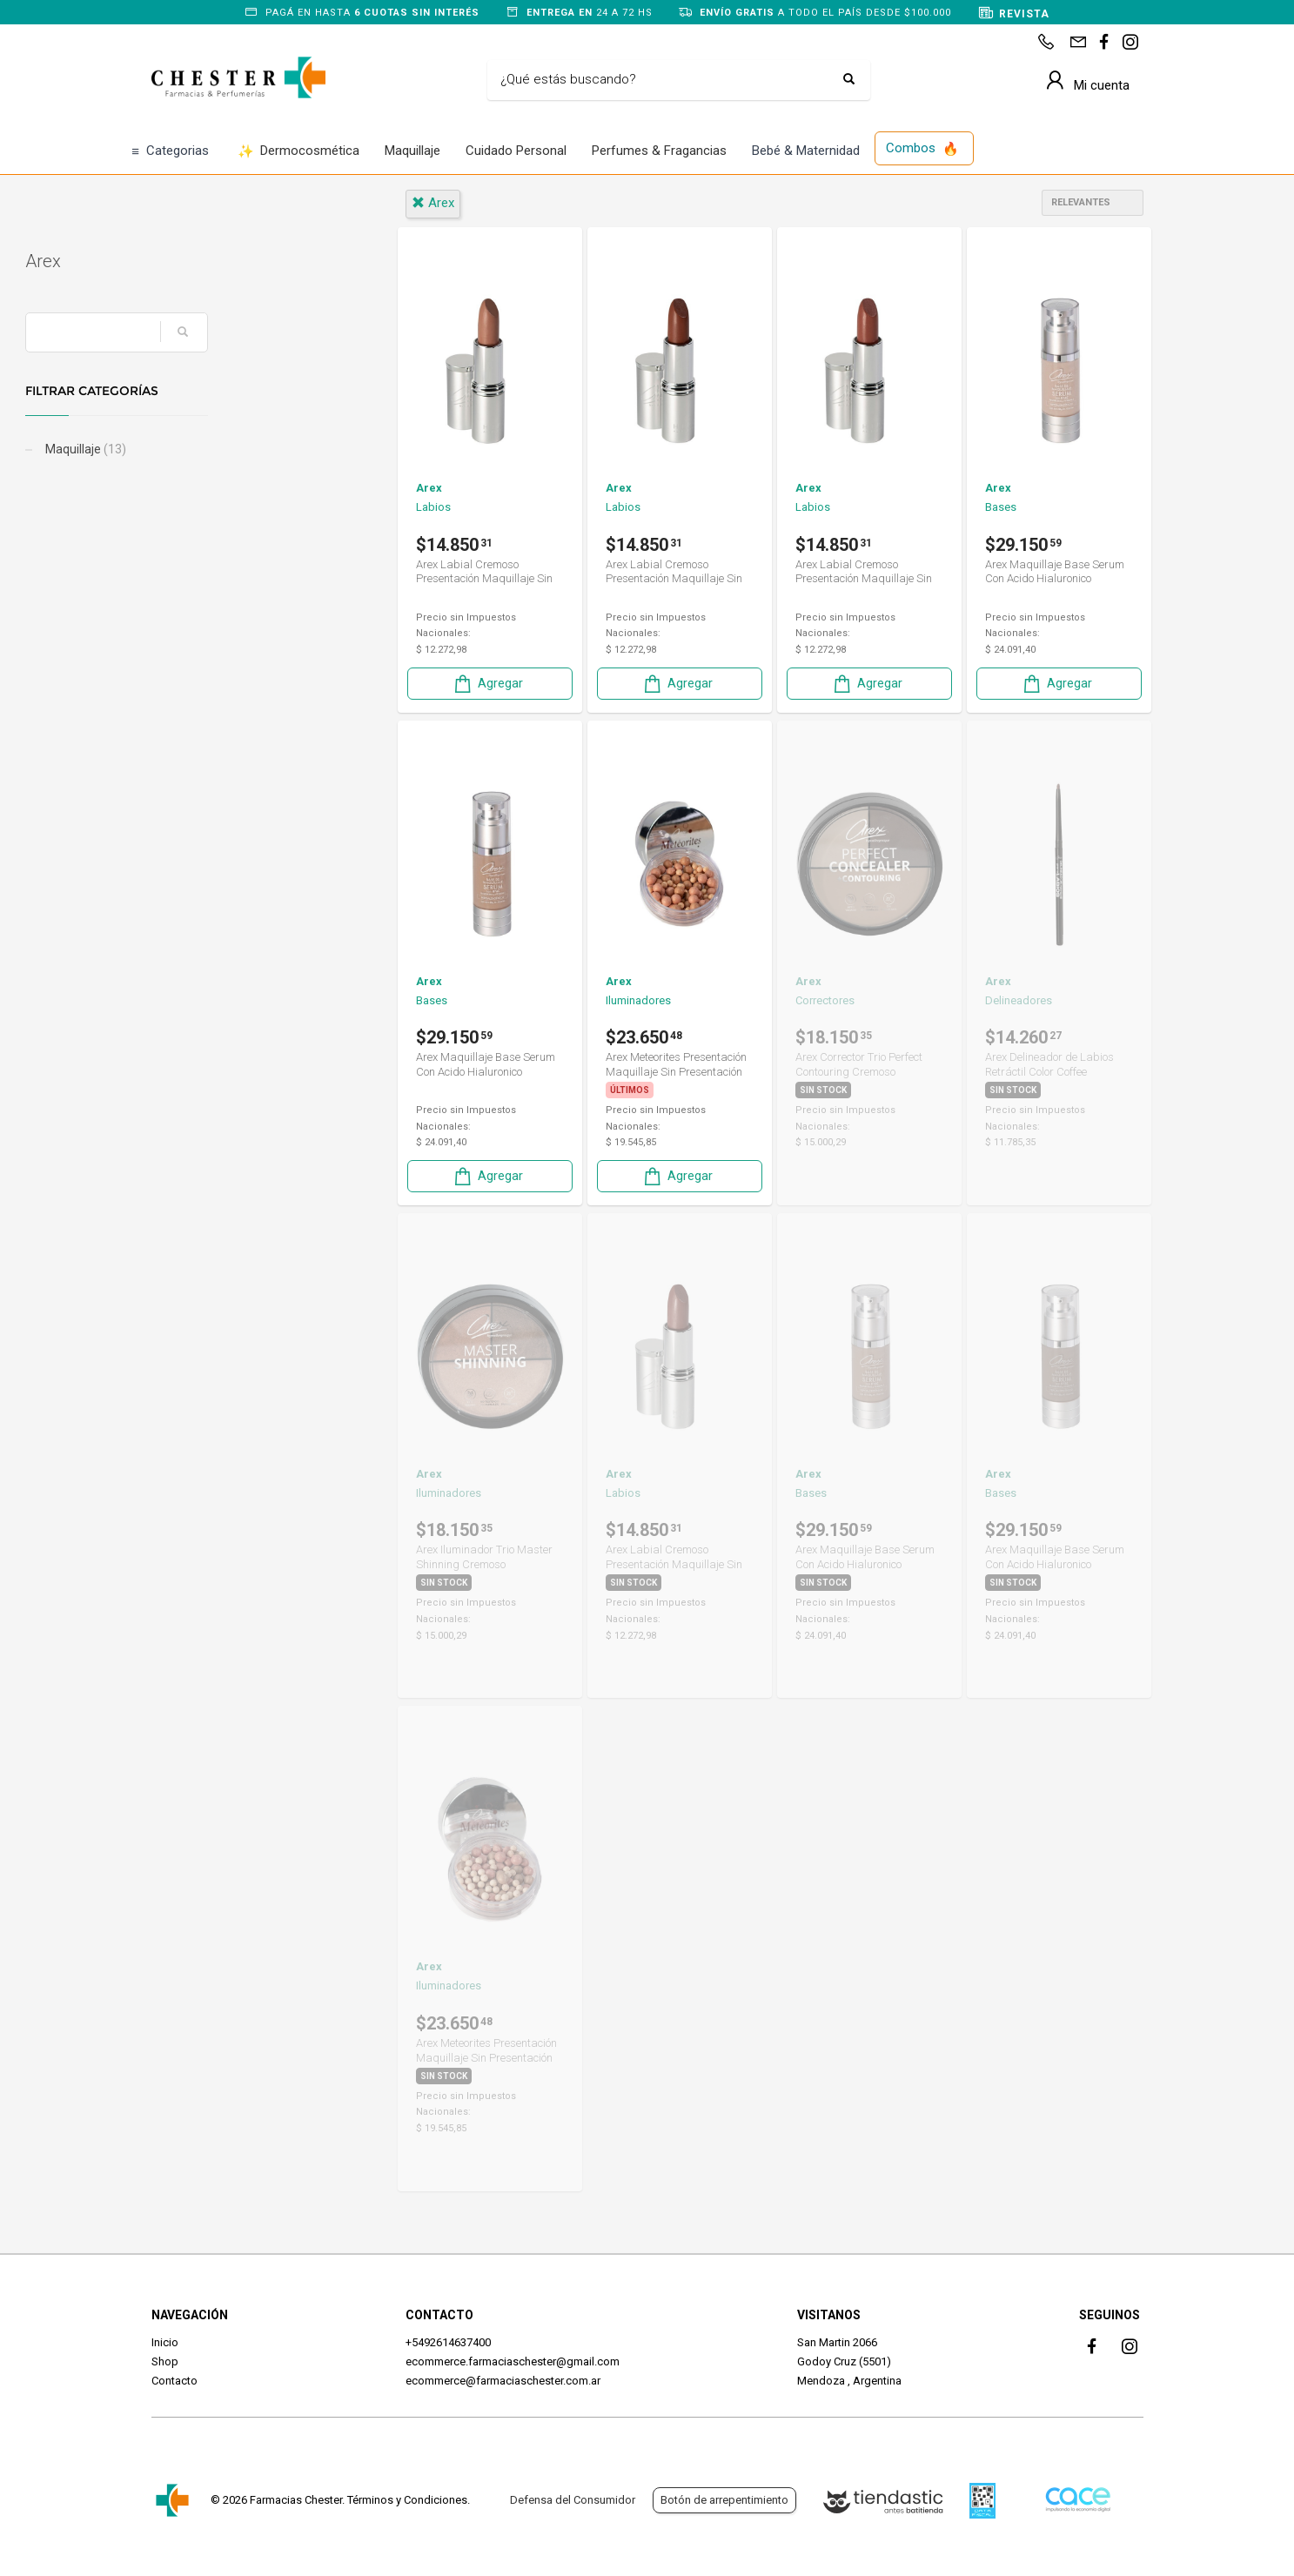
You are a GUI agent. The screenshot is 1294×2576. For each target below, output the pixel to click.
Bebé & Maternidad (806, 150)
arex (433, 203)
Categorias (170, 152)
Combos (922, 149)
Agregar (487, 683)
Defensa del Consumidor (572, 2499)
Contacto (174, 2380)
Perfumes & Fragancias (659, 150)
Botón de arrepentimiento (724, 2499)
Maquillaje (412, 150)
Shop (164, 2361)
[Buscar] (665, 80)
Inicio (164, 2342)
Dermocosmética (299, 152)
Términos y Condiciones (407, 2499)
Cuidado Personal (516, 150)
